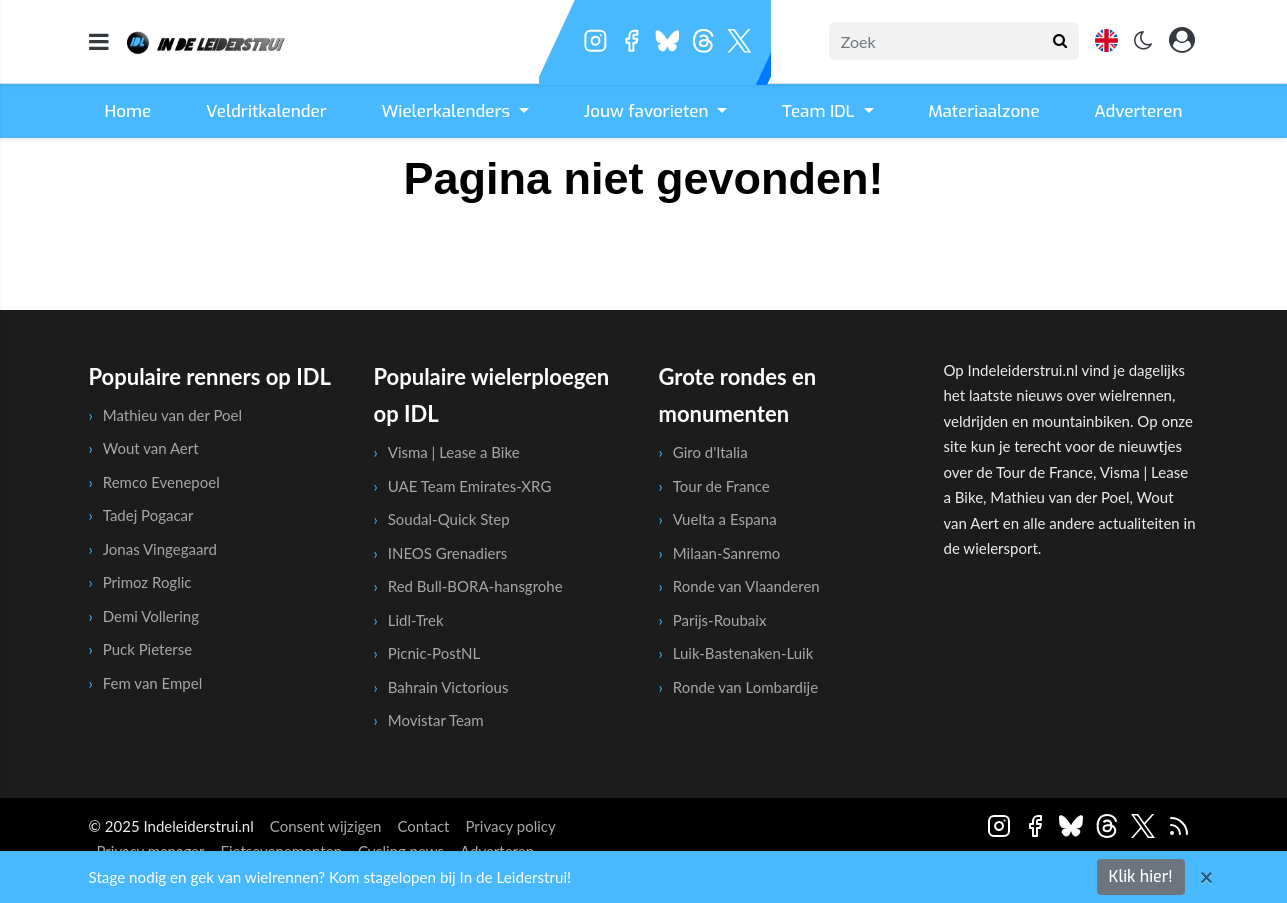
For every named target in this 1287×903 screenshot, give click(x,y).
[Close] (1207, 877)
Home (128, 111)
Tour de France (721, 486)
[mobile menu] (99, 41)
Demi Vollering (151, 616)
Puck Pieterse (147, 649)
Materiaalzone (983, 111)
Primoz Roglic (147, 582)
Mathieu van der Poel (172, 415)
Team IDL (820, 111)
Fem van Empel (152, 683)
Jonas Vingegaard (160, 549)
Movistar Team (436, 720)
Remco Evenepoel (161, 482)
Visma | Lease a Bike (454, 452)
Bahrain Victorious (448, 687)
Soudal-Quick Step (449, 519)
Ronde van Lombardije (745, 687)
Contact (423, 826)
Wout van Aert (151, 448)
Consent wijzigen (326, 826)
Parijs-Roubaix (720, 620)
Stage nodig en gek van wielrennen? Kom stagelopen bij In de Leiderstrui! (330, 877)
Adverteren (1138, 111)
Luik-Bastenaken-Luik (743, 653)
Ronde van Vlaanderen (746, 586)
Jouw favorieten (649, 111)
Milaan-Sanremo (727, 553)
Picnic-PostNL (434, 653)
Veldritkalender (266, 111)
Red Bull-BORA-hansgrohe (475, 586)
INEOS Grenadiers (448, 553)
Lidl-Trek (416, 620)
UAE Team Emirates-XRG (470, 486)
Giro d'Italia (710, 452)
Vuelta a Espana (725, 519)
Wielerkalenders (448, 111)
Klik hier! (1141, 876)
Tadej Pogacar (148, 515)
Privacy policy (510, 826)
